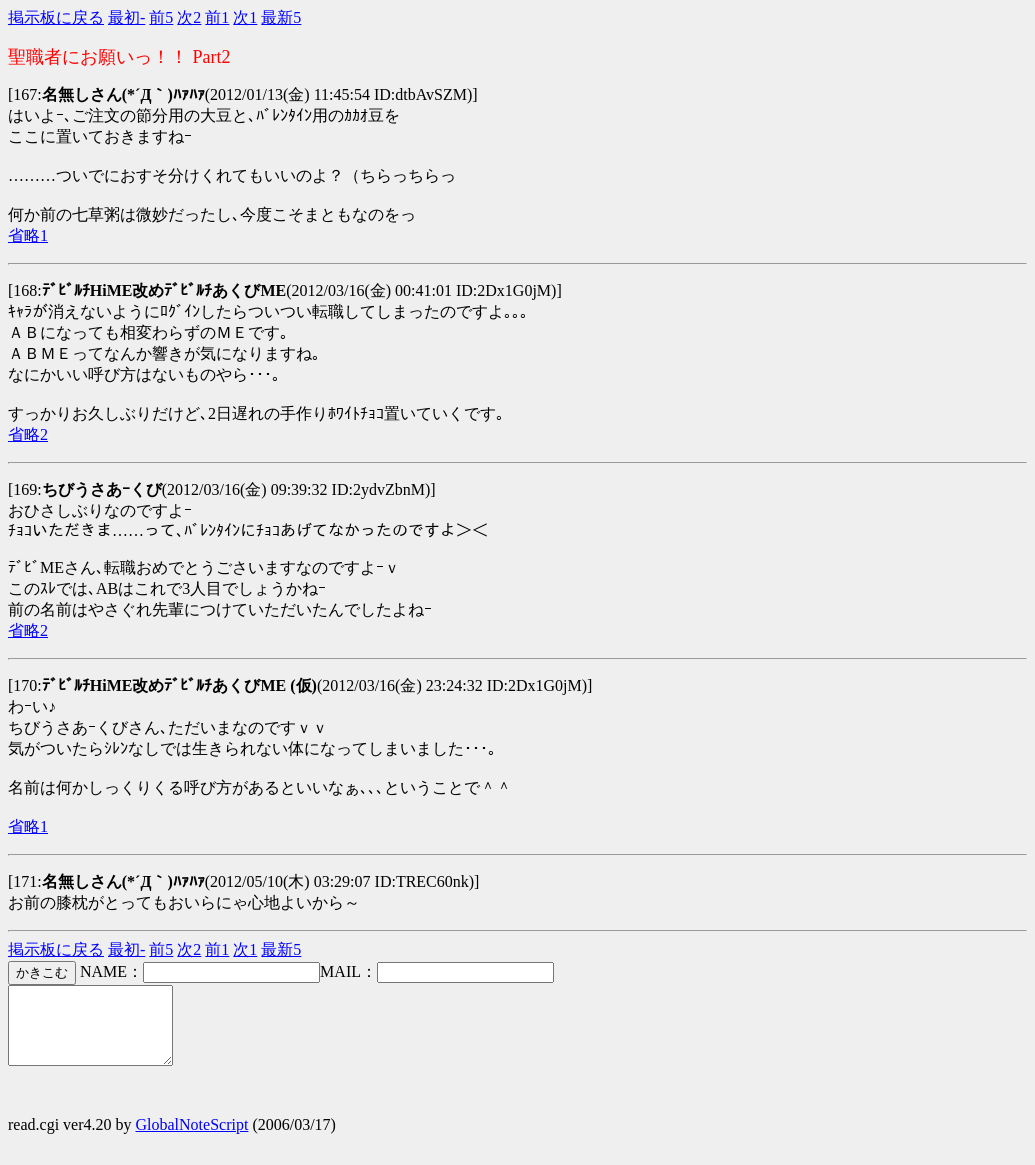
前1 (217, 17)
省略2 (28, 434)
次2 (189, 17)
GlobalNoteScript (192, 1139)
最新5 (281, 17)
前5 (161, 17)
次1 (245, 17)
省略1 (28, 235)
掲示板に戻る (56, 17)
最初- (126, 17)
